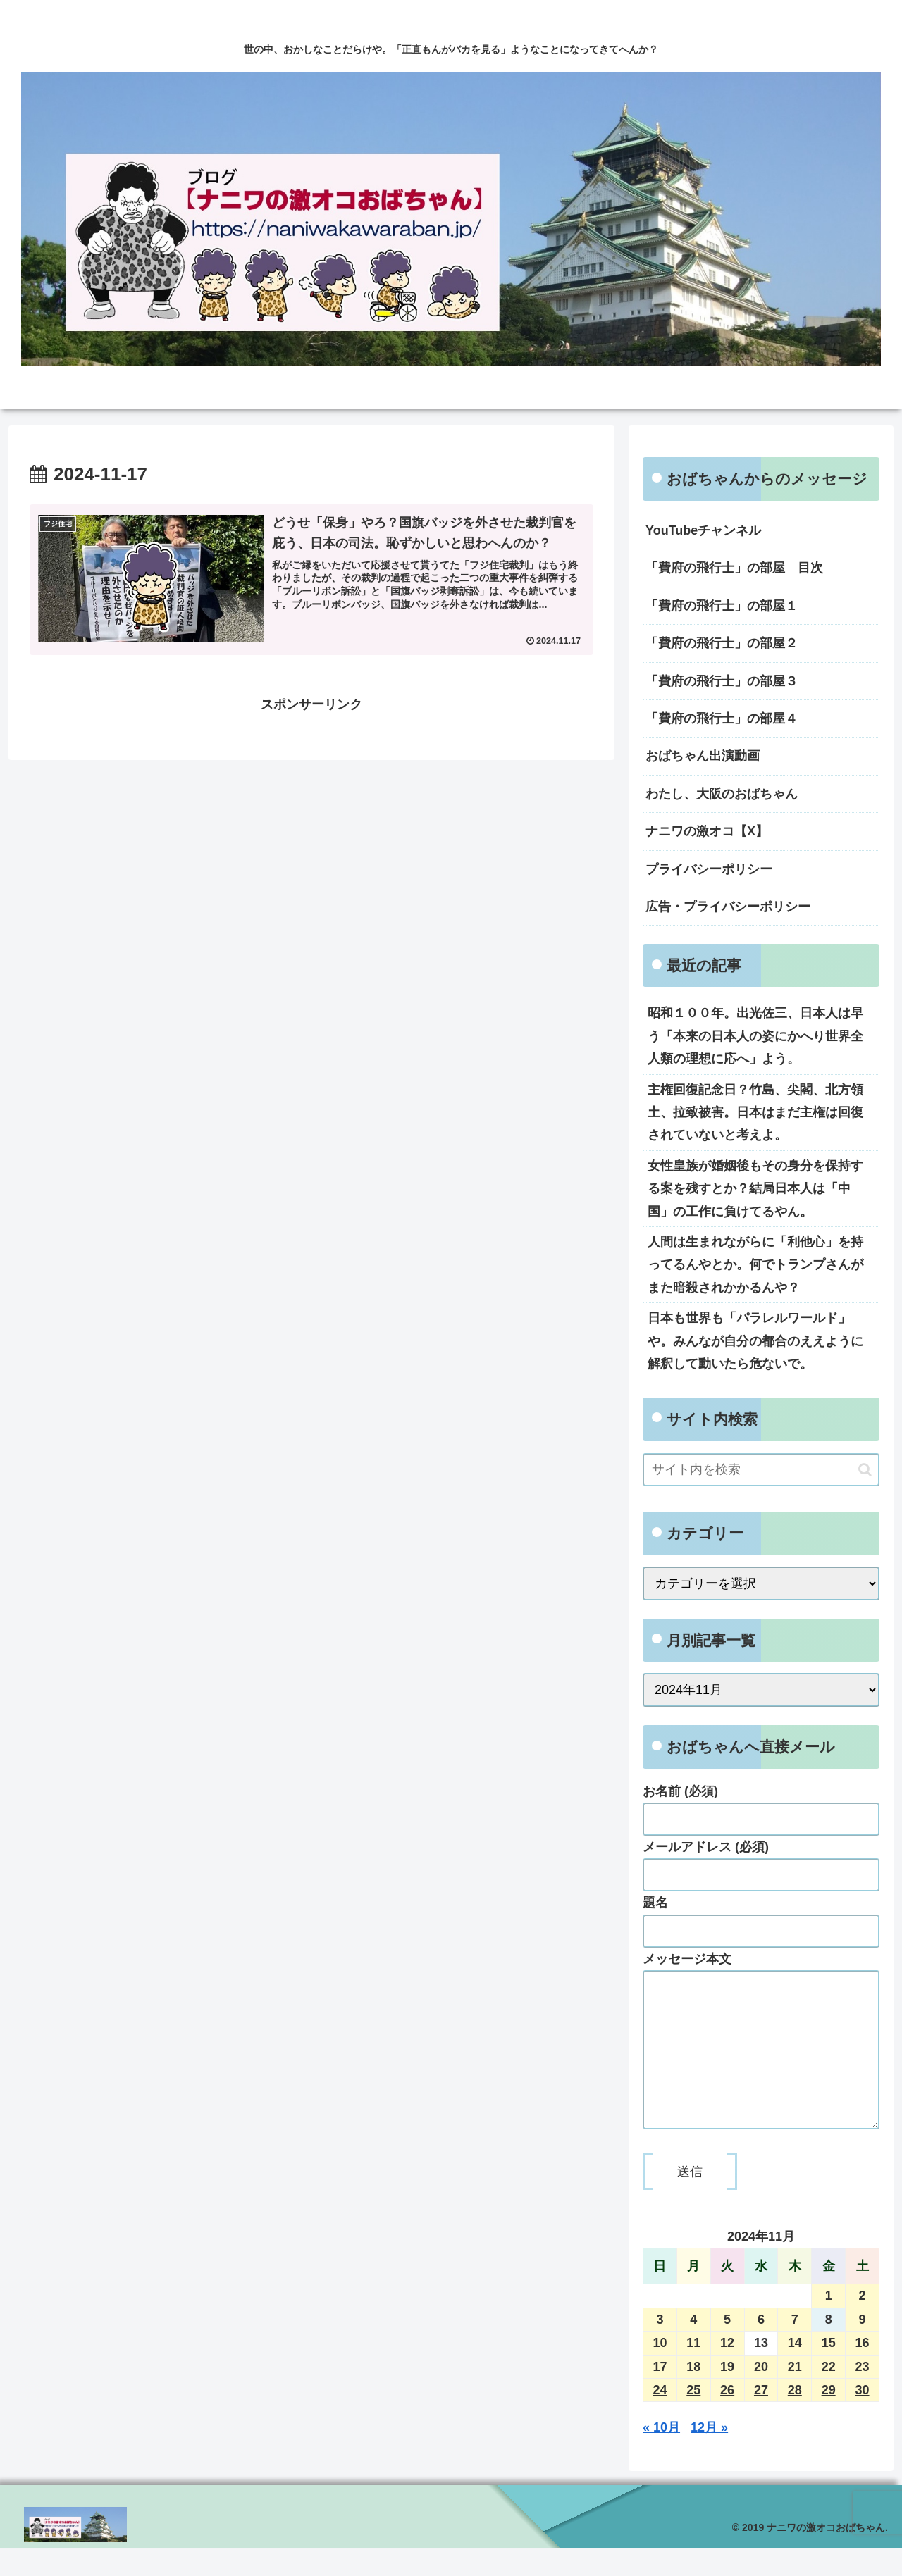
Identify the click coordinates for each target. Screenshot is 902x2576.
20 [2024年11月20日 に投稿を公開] (761, 2395)
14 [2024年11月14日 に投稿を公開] (795, 2371)
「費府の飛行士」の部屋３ (721, 681)
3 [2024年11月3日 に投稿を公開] (659, 2348)
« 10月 (661, 2456)
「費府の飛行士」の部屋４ (721, 718)
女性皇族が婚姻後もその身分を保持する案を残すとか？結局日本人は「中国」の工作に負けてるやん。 (755, 1189)
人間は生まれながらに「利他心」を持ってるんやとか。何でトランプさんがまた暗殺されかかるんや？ (755, 1265)
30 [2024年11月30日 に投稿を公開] (862, 2418)
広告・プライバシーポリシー (727, 907)
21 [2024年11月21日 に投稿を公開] (795, 2395)
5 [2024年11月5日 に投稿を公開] (727, 2348)
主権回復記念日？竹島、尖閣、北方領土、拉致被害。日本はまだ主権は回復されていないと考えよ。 (755, 1113)
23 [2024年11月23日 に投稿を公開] (862, 2395)
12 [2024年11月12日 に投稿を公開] (727, 2371)
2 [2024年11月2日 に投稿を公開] (862, 2324)
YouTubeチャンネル (703, 530)
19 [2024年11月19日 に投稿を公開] (727, 2395)
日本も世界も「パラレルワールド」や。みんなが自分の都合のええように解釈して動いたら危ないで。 (755, 1341)
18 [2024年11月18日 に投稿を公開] (693, 2395)
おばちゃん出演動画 (702, 756)
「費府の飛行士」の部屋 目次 (734, 568)
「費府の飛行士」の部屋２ (721, 643)
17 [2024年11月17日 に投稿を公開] (660, 2395)
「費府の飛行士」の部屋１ (721, 606)
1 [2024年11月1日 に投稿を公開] (828, 2324)
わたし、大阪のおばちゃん (721, 794)
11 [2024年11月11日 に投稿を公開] (693, 2371)
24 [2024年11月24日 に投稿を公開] (660, 2418)
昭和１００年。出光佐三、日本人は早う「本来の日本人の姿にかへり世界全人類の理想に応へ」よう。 (755, 1036)
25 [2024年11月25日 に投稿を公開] (693, 2418)
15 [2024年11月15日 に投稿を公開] (829, 2371)
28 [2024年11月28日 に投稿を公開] (795, 2418)
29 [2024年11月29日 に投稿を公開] (829, 2418)
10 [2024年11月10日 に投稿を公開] (660, 2371)
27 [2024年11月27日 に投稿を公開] (761, 2418)
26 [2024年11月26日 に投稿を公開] (727, 2418)
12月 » (709, 2456)
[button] (865, 1470)
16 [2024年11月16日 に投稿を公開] (862, 2371)
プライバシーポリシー (708, 869)
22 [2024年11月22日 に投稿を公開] (829, 2395)
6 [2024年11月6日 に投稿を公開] (761, 2348)
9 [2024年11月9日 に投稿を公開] (862, 2348)
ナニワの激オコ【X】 (706, 831)
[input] (761, 1469)
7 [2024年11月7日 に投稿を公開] (794, 2348)
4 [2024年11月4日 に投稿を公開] (693, 2348)
